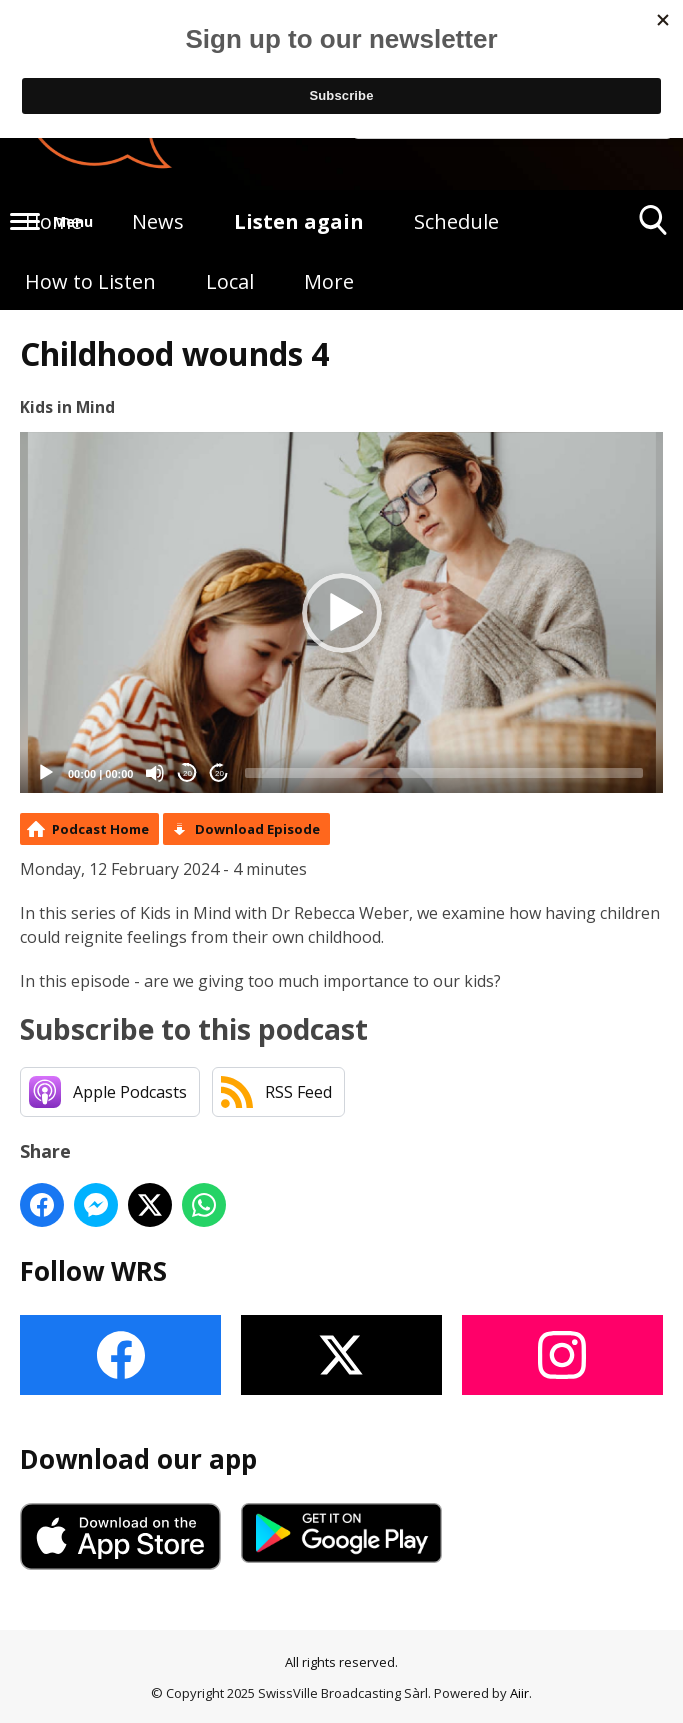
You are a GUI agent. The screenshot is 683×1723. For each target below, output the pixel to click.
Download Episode (257, 829)
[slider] (444, 773)
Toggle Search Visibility (653, 227)
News (158, 221)
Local (230, 281)
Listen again (299, 221)
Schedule (456, 221)
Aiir (519, 1693)
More (329, 281)
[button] (342, 613)
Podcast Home (100, 829)
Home (53, 221)
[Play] (46, 773)
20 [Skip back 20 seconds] (187, 773)
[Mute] (155, 773)
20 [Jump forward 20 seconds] (219, 773)
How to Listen (90, 281)
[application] (341, 613)
